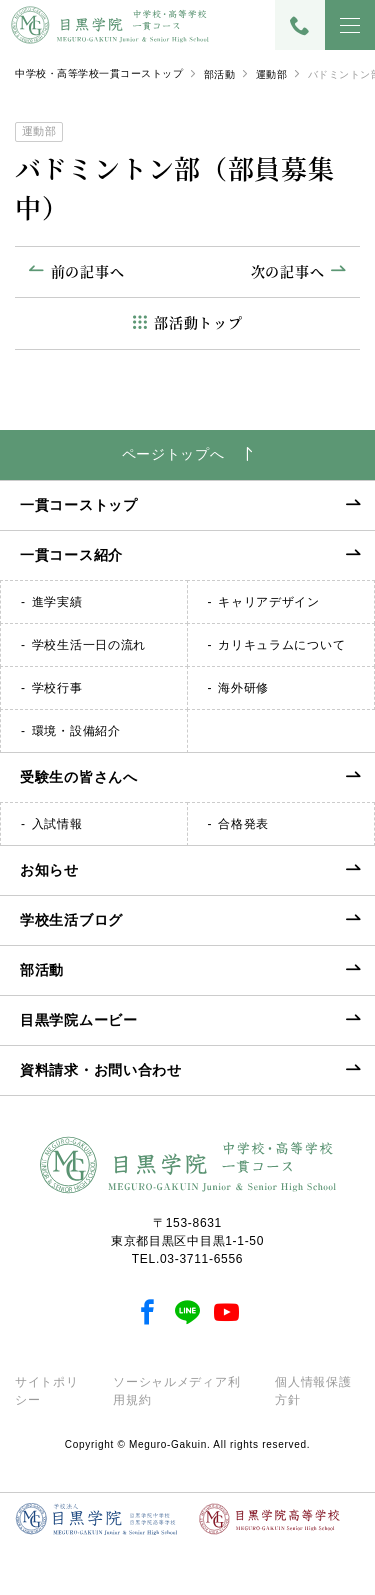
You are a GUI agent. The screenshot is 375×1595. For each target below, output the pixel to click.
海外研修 (243, 688)
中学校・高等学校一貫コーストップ (99, 73)
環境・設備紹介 (76, 731)
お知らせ (49, 870)
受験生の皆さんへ (79, 777)
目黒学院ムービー (79, 1020)
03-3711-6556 (201, 1259)
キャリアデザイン (269, 602)
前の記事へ (88, 271)
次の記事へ (288, 271)
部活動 (220, 74)
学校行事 (57, 688)
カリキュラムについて (281, 645)
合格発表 (243, 824)
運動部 (272, 74)
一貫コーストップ (79, 505)
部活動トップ (198, 322)
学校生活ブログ (71, 920)
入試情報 (57, 824)
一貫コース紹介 (71, 555)
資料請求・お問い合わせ (101, 1070)
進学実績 (57, 602)
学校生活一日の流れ (89, 645)
